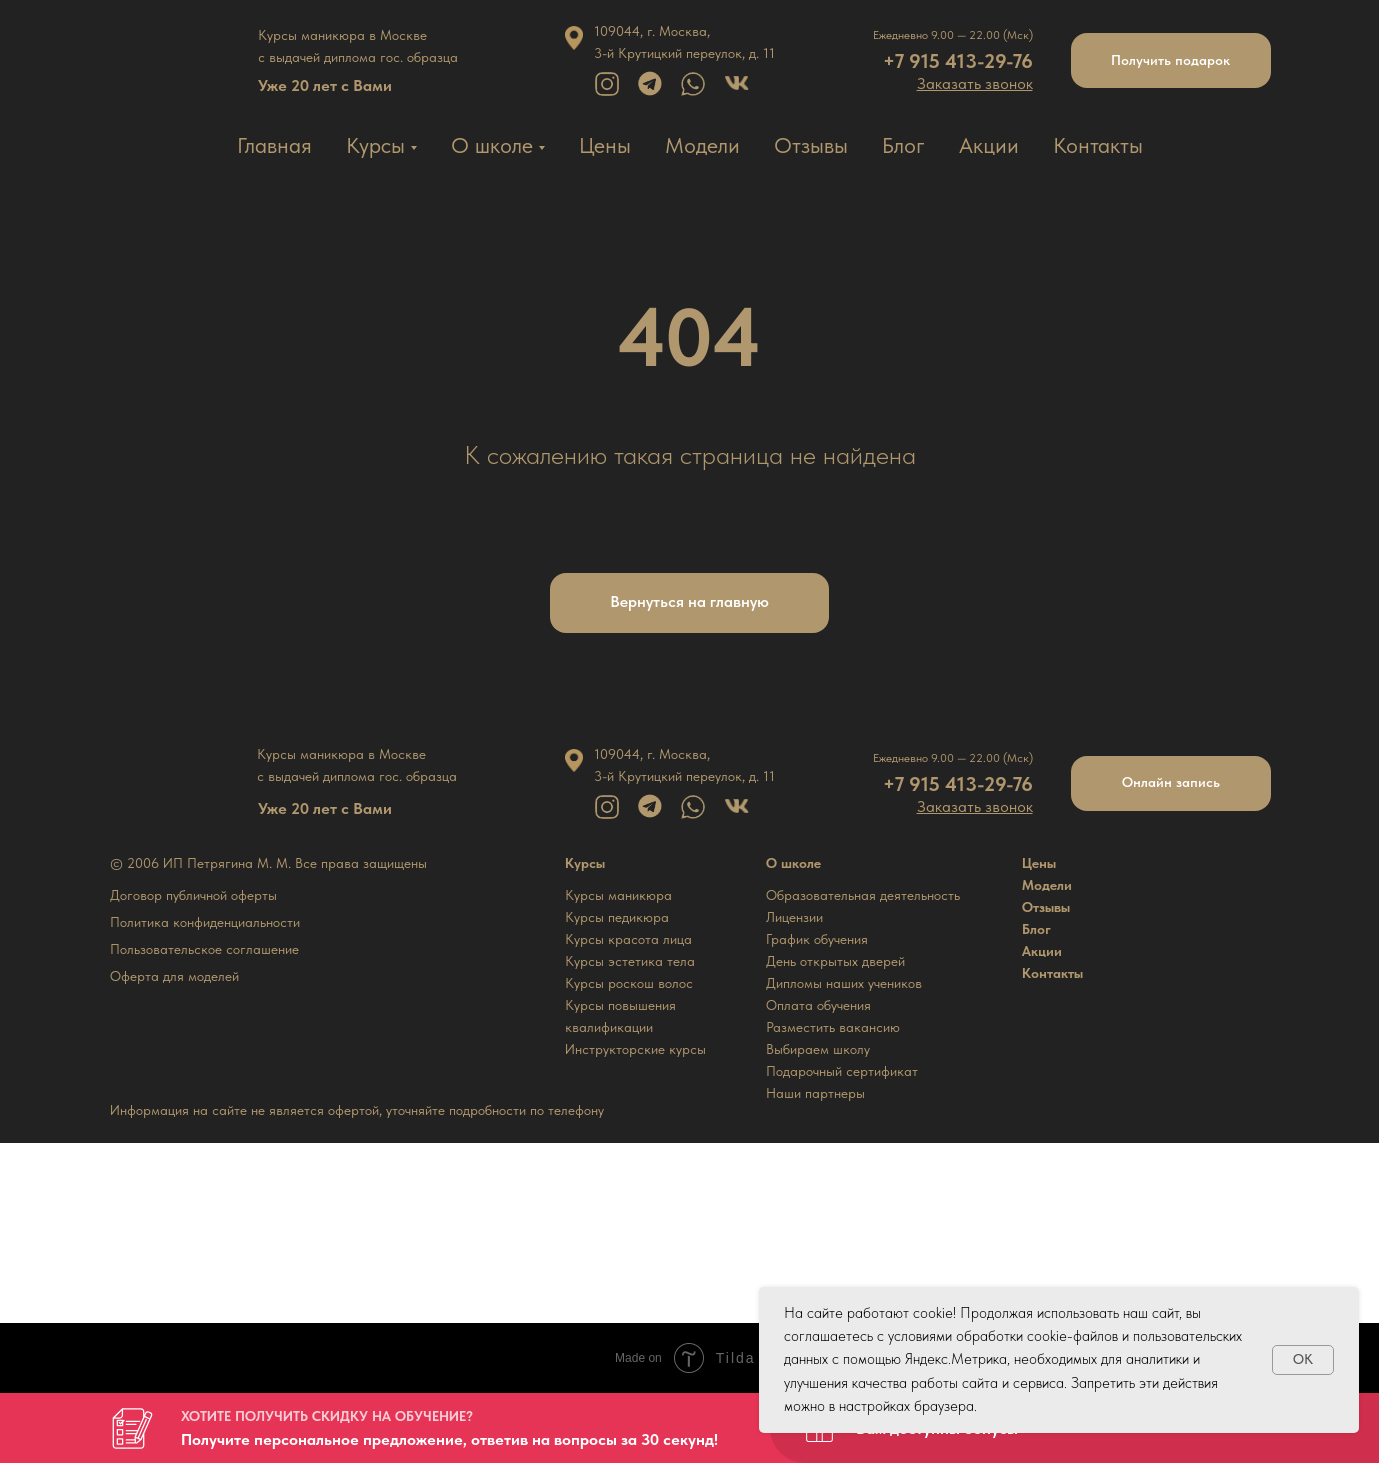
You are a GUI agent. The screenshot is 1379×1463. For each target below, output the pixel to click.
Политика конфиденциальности (205, 922)
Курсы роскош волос (629, 983)
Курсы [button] (375, 145)
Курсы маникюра (618, 895)
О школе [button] (492, 145)
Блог (903, 145)
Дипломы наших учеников (844, 983)
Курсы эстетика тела (630, 961)
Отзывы (811, 145)
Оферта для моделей (174, 976)
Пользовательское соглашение (204, 949)
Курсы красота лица (628, 939)
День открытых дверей (835, 961)
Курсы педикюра (617, 917)
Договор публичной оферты (193, 895)
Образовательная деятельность (863, 895)
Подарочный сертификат (842, 1071)
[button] (975, 83)
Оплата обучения (818, 1005)
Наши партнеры (815, 1093)
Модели (702, 145)
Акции (989, 145)
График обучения (817, 939)
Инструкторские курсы (635, 1049)
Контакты (1098, 145)
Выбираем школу (818, 1049)
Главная (274, 145)
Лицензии (794, 917)
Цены (605, 145)
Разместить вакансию (833, 1027)
